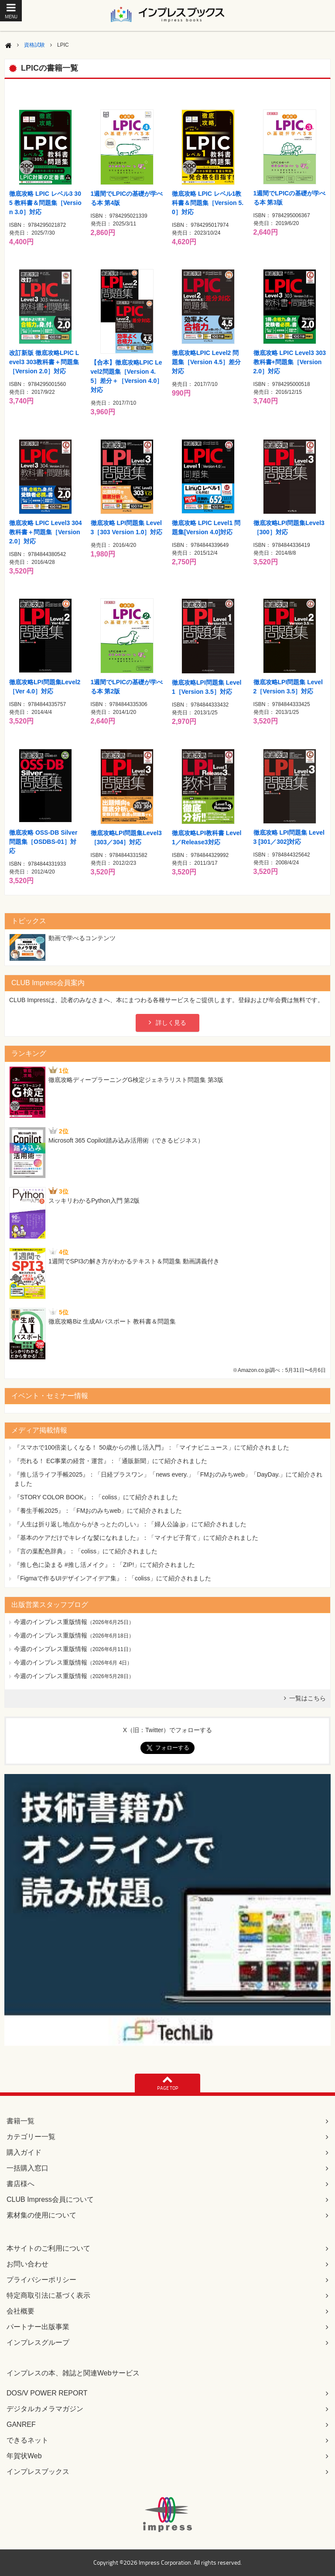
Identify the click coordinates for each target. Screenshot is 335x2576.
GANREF (21, 2424)
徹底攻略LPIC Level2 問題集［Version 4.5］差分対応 (206, 362)
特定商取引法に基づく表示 (48, 2295)
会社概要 (20, 2311)
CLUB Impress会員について (50, 2199)
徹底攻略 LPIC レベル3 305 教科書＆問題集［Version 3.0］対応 (45, 202)
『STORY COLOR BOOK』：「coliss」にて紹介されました (96, 1497)
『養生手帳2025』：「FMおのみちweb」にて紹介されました (98, 1510)
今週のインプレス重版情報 (50, 1621)
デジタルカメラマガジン (45, 2408)
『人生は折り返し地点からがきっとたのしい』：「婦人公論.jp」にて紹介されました (130, 1524)
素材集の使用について (41, 2215)
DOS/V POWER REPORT (47, 2393)
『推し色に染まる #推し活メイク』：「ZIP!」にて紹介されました (104, 1564)
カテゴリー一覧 (31, 2136)
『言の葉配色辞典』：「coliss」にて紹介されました (85, 1551)
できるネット (27, 2440)
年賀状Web (24, 2456)
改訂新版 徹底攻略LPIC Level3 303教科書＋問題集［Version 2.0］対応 (44, 362)
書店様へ (20, 2183)
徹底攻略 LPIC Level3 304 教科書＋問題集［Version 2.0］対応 (45, 532)
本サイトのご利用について (48, 2248)
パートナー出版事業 (38, 2326)
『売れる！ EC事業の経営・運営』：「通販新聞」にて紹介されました (110, 1460)
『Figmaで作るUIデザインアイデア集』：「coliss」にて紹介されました (112, 1578)
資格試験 (34, 45)
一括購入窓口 (27, 2168)
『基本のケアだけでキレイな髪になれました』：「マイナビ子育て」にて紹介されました (136, 1537)
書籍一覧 (20, 2121)
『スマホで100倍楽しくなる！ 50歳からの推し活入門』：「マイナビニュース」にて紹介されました (151, 1447)
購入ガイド (24, 2152)
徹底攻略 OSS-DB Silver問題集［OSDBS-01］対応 (43, 841)
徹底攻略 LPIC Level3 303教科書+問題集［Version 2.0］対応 (289, 362)
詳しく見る (171, 1022)
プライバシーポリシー (41, 2279)
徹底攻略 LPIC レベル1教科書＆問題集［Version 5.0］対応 (207, 202)
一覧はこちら (307, 1698)
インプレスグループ (38, 2342)
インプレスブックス (38, 2471)
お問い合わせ (27, 2264)
